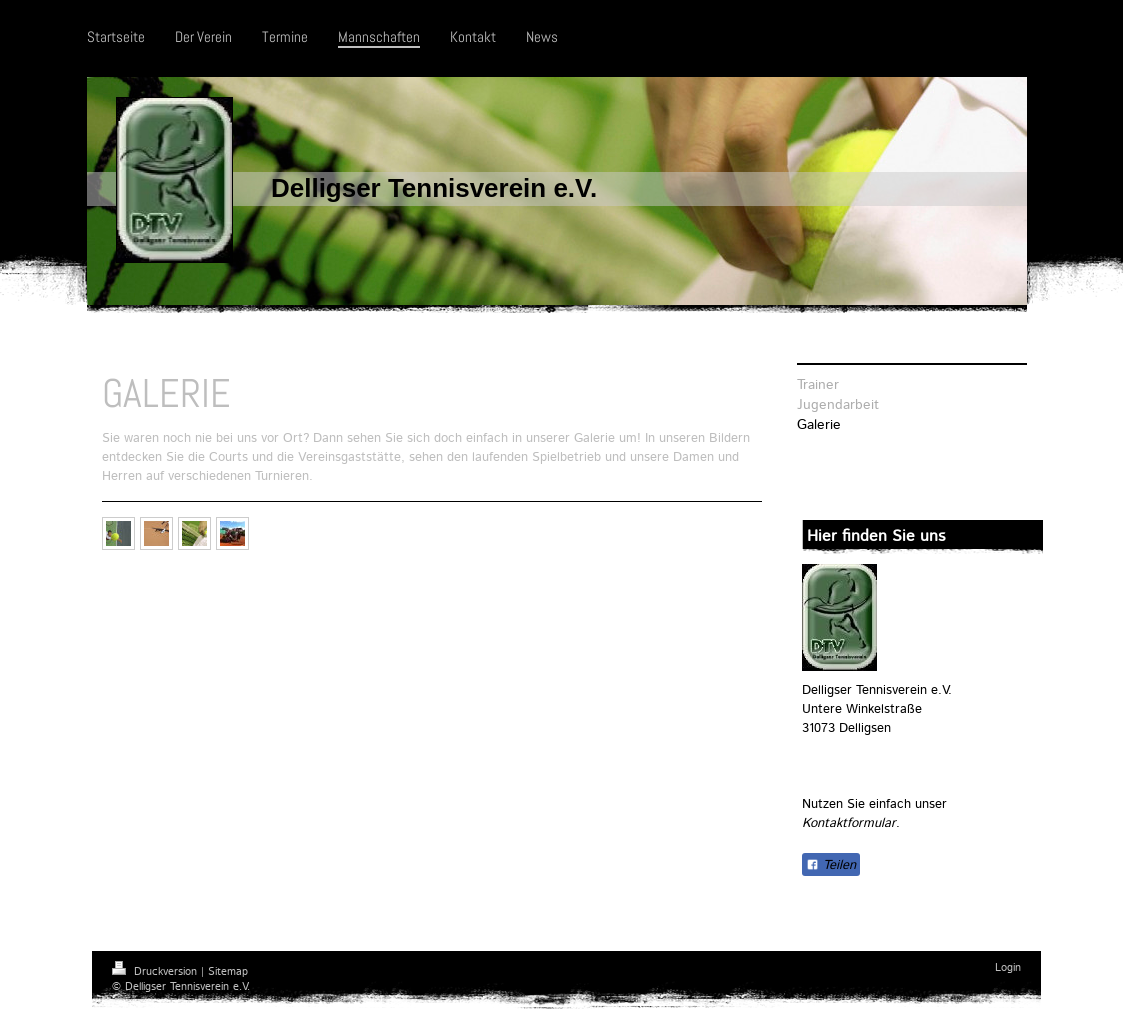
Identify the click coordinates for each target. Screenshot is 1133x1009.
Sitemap (228, 972)
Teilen (831, 865)
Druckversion (156, 972)
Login (1008, 968)
